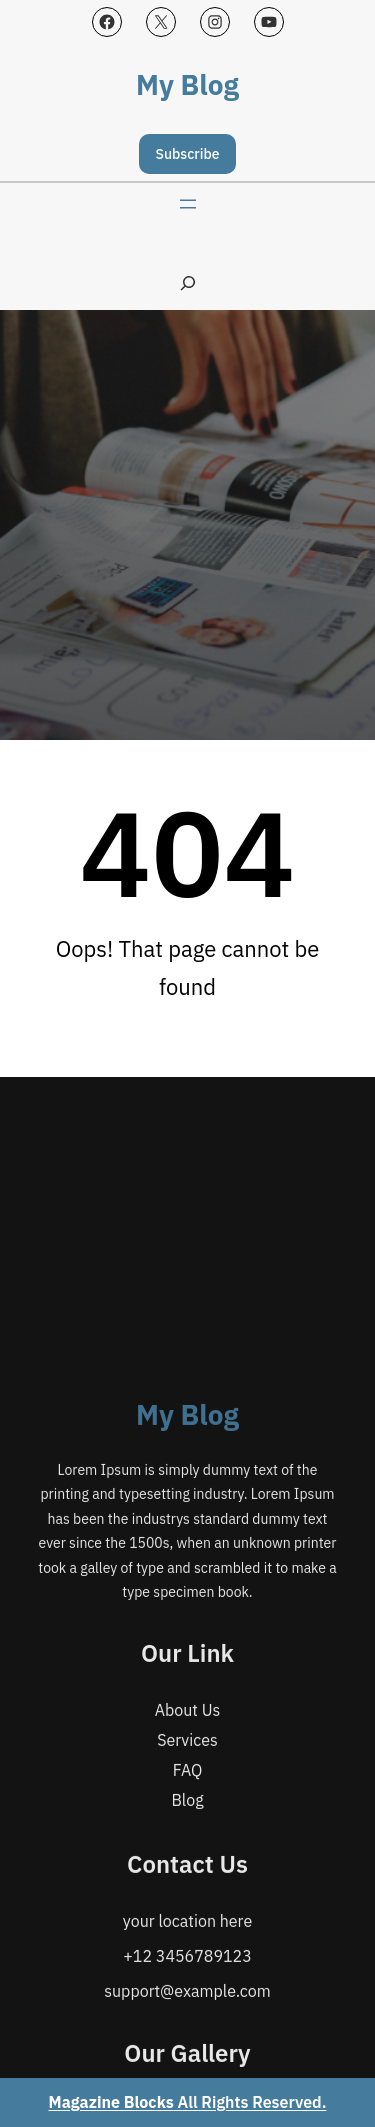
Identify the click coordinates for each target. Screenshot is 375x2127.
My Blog (187, 84)
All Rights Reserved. (188, 2102)
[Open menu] (188, 204)
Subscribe (188, 154)
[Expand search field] (188, 282)
